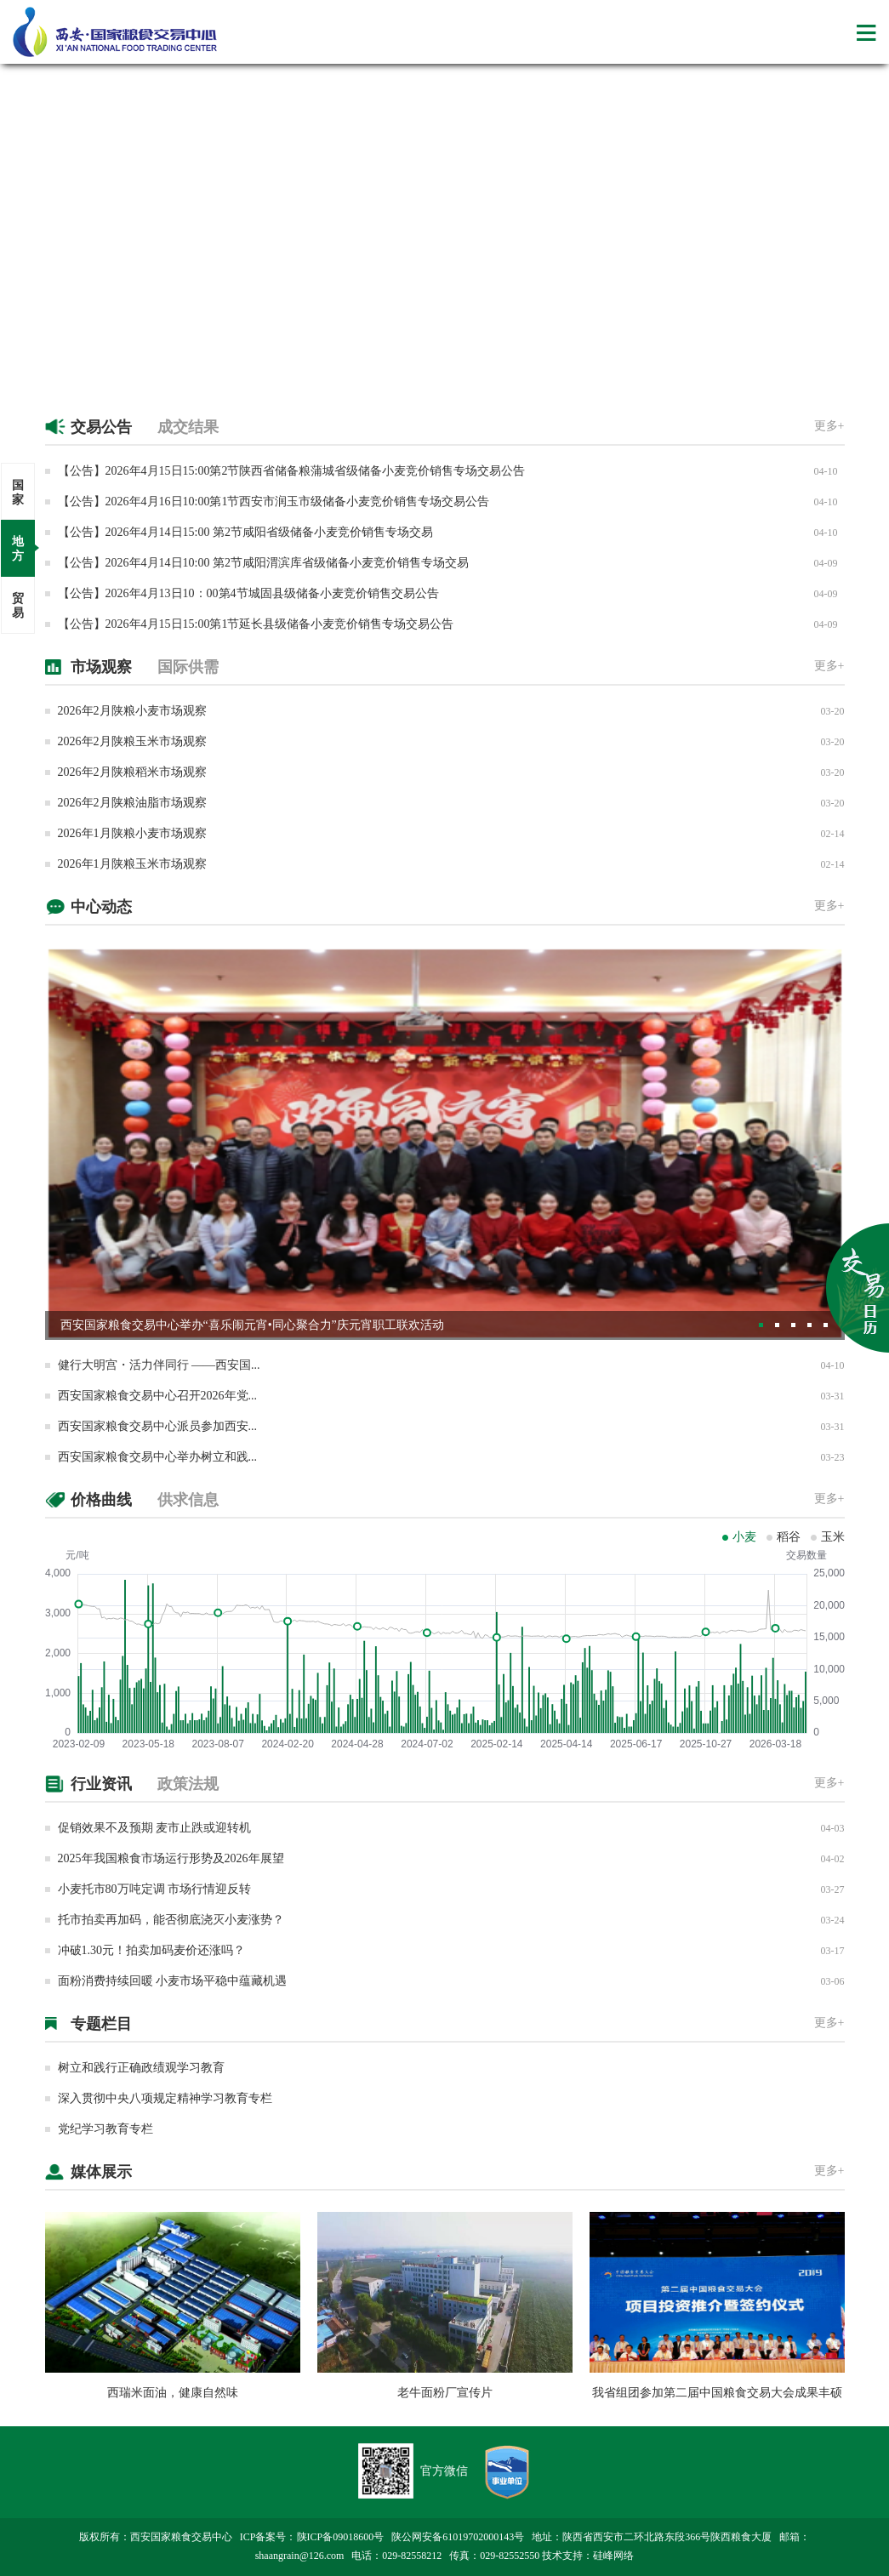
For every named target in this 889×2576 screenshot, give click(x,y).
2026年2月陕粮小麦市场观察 (132, 710)
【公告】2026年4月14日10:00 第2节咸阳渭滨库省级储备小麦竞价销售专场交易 (263, 562)
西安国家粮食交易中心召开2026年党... (158, 1395)
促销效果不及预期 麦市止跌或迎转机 (155, 1827)
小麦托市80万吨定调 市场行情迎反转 (155, 1889)
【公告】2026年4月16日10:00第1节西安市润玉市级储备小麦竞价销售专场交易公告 (274, 501)
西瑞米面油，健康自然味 (172, 2392)
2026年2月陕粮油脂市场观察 (132, 802)
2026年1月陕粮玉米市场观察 (132, 864)
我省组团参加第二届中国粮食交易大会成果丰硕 (717, 2392)
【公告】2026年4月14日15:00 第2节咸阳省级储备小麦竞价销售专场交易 (245, 532)
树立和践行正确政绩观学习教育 (141, 2067)
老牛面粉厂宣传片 (445, 2392)
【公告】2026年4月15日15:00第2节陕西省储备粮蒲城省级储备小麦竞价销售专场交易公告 (292, 470)
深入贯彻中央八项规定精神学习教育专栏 (165, 2098)
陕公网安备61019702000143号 (457, 2537)
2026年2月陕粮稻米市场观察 (132, 772)
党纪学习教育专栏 (105, 2129)
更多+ (829, 425)
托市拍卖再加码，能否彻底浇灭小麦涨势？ (171, 1919)
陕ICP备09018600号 (341, 2537)
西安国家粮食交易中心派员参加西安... (158, 1426)
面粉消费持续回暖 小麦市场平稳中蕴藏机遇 (173, 1981)
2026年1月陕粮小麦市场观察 (132, 833)
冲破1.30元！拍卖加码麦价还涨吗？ (152, 1950)
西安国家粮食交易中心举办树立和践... (158, 1456)
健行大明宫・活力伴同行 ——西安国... (159, 1365)
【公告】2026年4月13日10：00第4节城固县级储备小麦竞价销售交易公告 (248, 593)
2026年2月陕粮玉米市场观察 (132, 741)
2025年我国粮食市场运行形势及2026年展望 (171, 1858)
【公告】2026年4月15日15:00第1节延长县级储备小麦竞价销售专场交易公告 (256, 624)
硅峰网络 (613, 2556)
